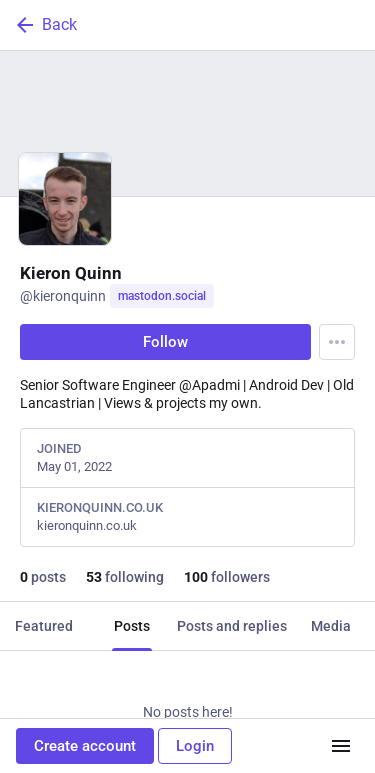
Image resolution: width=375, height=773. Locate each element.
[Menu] (337, 342)
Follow (165, 342)
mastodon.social (162, 296)
